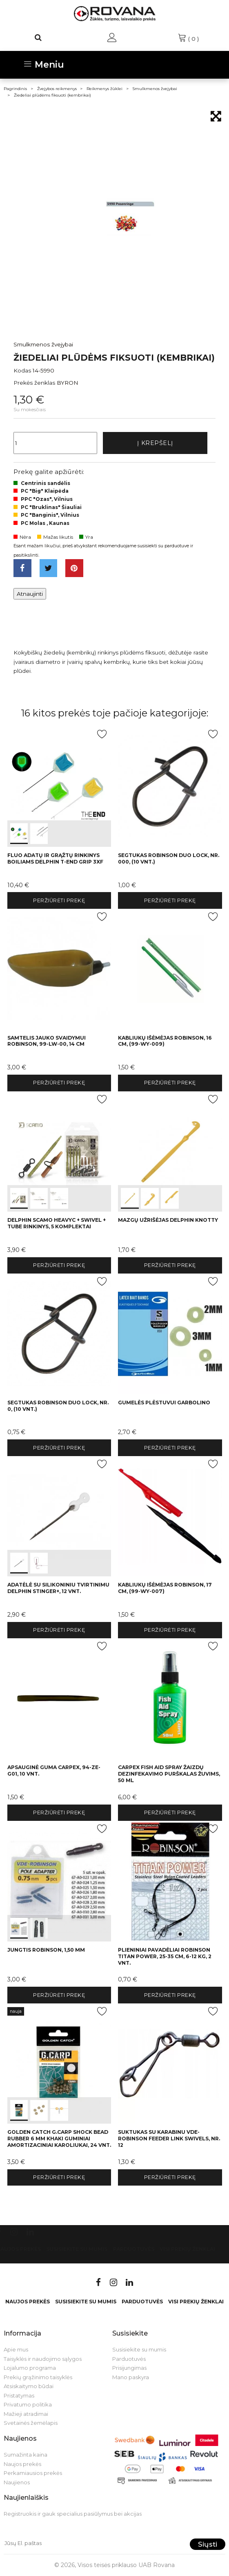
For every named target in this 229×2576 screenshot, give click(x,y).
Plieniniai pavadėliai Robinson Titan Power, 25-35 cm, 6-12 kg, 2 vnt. (164, 1956)
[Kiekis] (55, 443)
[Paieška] (38, 37)
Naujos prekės (27, 2301)
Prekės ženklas (34, 382)
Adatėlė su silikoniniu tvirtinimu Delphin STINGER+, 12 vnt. (58, 1588)
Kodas (22, 370)
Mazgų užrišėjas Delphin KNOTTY (168, 1220)
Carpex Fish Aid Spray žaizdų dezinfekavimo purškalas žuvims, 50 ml (169, 1773)
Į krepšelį (155, 443)
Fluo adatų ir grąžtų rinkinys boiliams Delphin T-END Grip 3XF (55, 858)
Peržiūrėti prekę (59, 900)
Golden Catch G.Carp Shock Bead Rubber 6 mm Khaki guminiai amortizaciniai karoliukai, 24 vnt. (59, 2138)
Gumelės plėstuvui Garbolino (164, 1402)
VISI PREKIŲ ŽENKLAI (187, 2249)
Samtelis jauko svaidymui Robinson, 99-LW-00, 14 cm (46, 1041)
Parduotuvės (133, 2249)
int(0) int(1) (59, 786)
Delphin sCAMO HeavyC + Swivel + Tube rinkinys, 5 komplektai (56, 1223)
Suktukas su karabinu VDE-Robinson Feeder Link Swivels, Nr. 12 (169, 2138)
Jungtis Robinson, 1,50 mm (46, 1950)
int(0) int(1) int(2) (59, 1151)
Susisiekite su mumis (76, 2249)
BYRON (67, 382)
